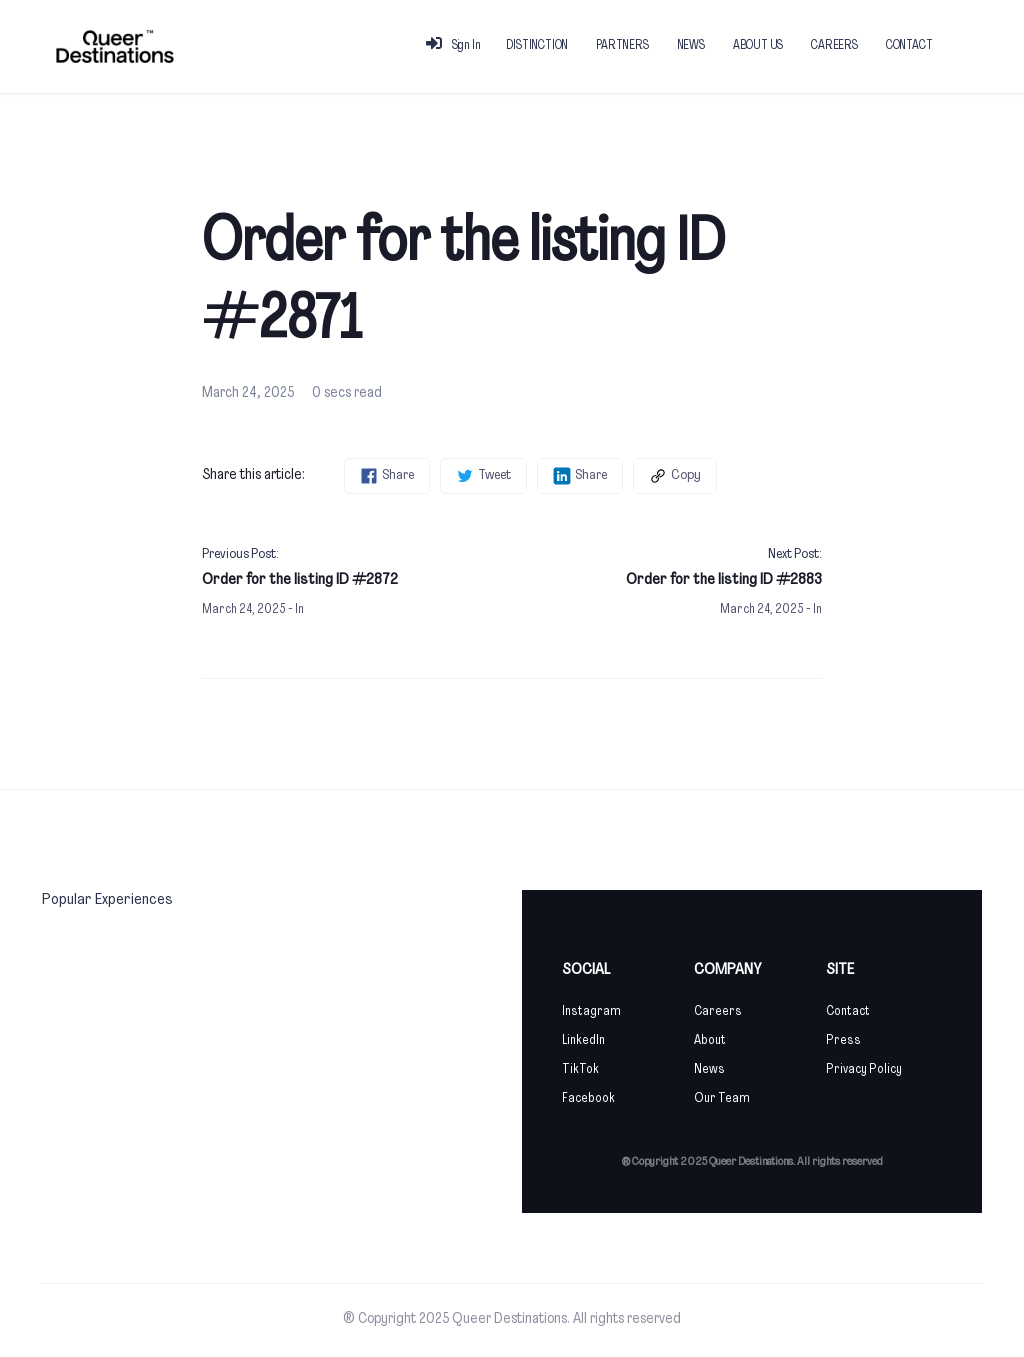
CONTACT (909, 46)
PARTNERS (622, 46)
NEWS (691, 46)
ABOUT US (758, 46)
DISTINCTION (537, 46)
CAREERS (834, 46)
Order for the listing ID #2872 (300, 580)
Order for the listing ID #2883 (724, 580)
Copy (675, 476)
